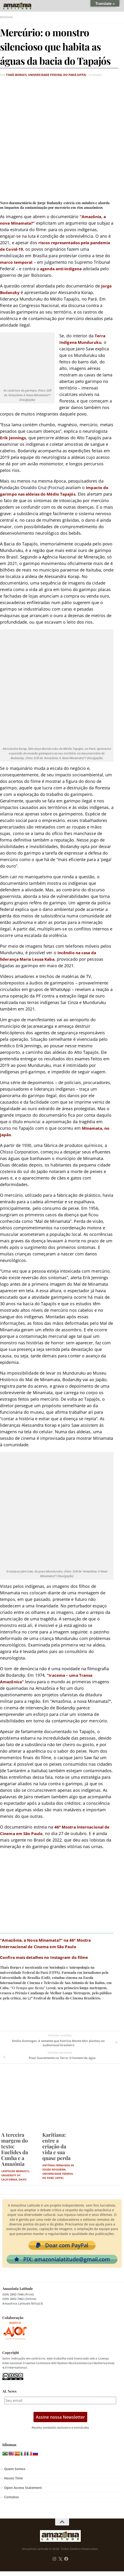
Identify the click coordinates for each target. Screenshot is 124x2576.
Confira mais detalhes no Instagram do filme (47, 1964)
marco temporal (17, 262)
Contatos (11, 2504)
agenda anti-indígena (62, 268)
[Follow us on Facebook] (66, 2565)
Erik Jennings (14, 437)
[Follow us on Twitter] (60, 2565)
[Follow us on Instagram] (54, 2565)
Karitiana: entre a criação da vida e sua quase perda (56, 2153)
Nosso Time (13, 2485)
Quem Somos (14, 2475)
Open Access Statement (23, 2494)
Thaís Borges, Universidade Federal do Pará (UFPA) (42, 75)
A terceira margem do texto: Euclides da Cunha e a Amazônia (14, 2156)
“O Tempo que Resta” (27, 1994)
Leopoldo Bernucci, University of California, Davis (15, 2182)
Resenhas (6, 17)
